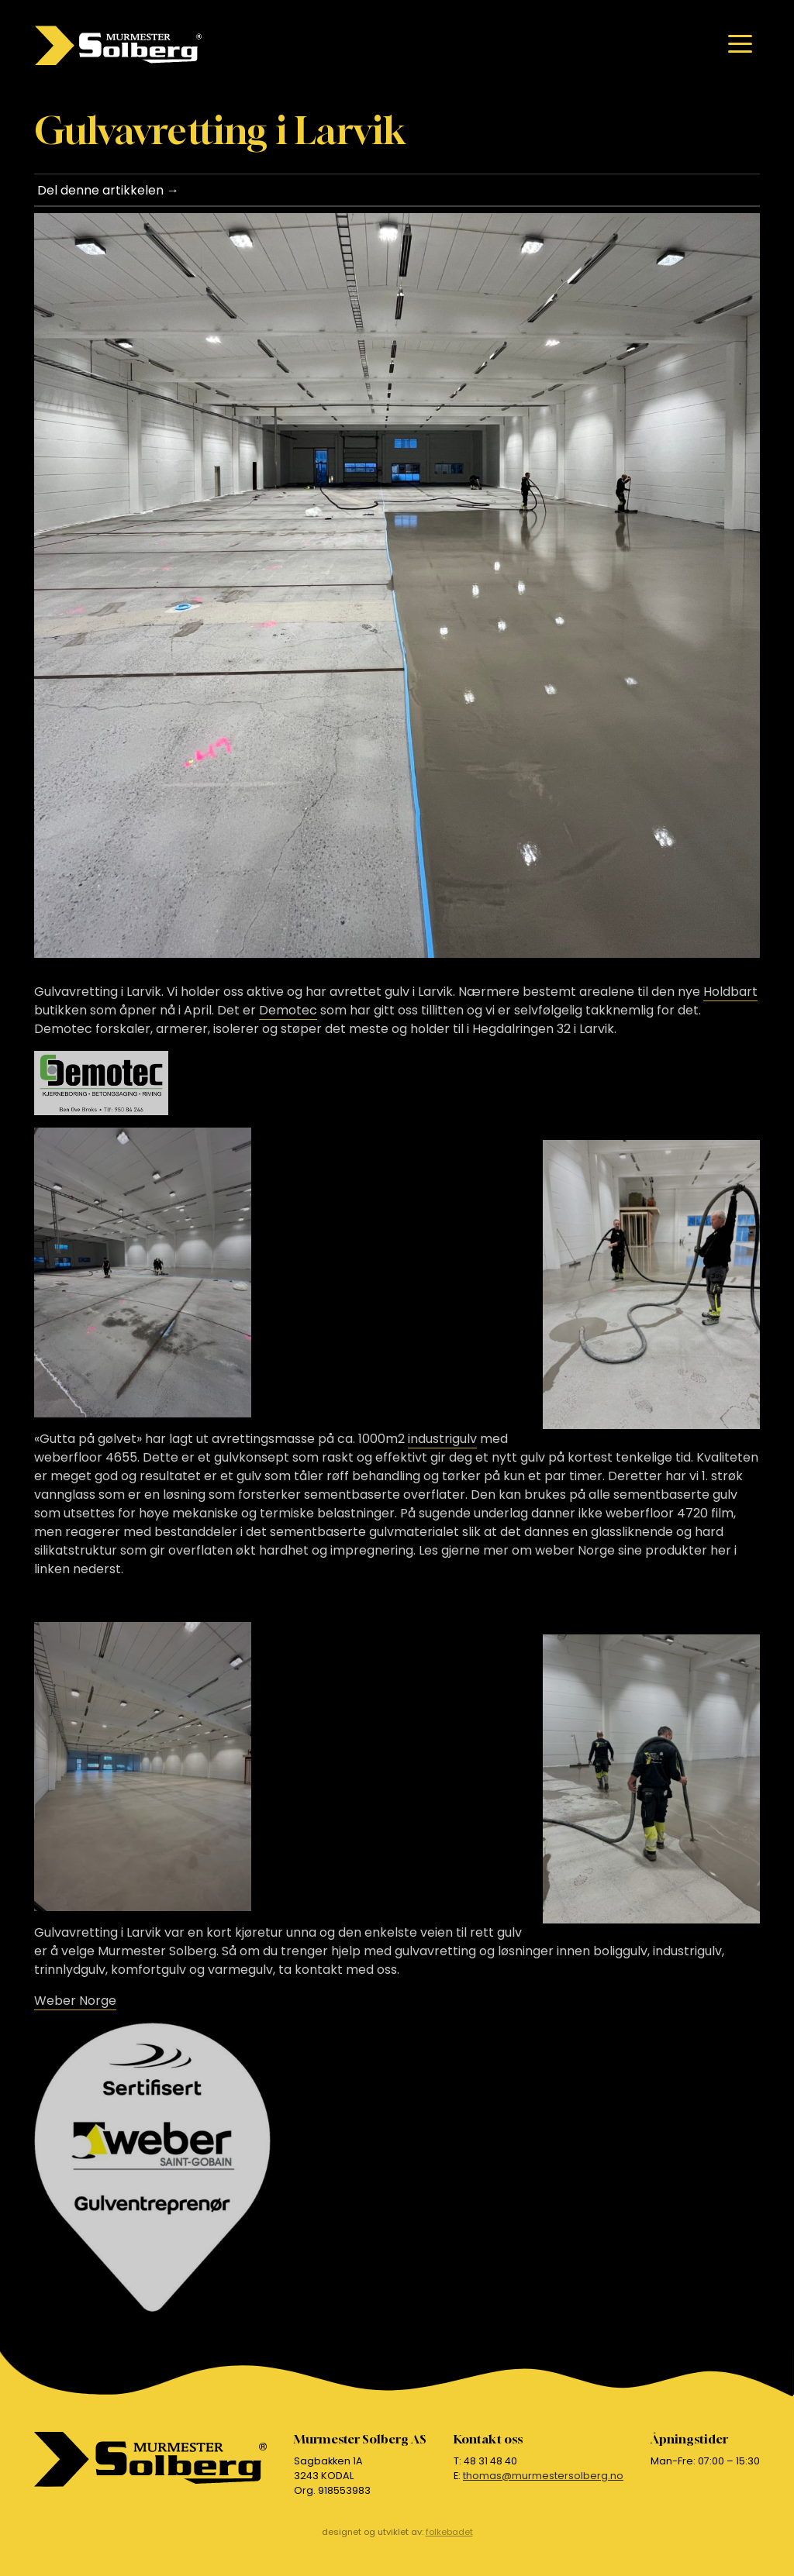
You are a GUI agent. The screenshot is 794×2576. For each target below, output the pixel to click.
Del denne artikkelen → (108, 191)
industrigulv (442, 1439)
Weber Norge (75, 2000)
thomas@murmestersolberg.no (543, 2475)
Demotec (288, 1010)
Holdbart (730, 991)
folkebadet (449, 2532)
